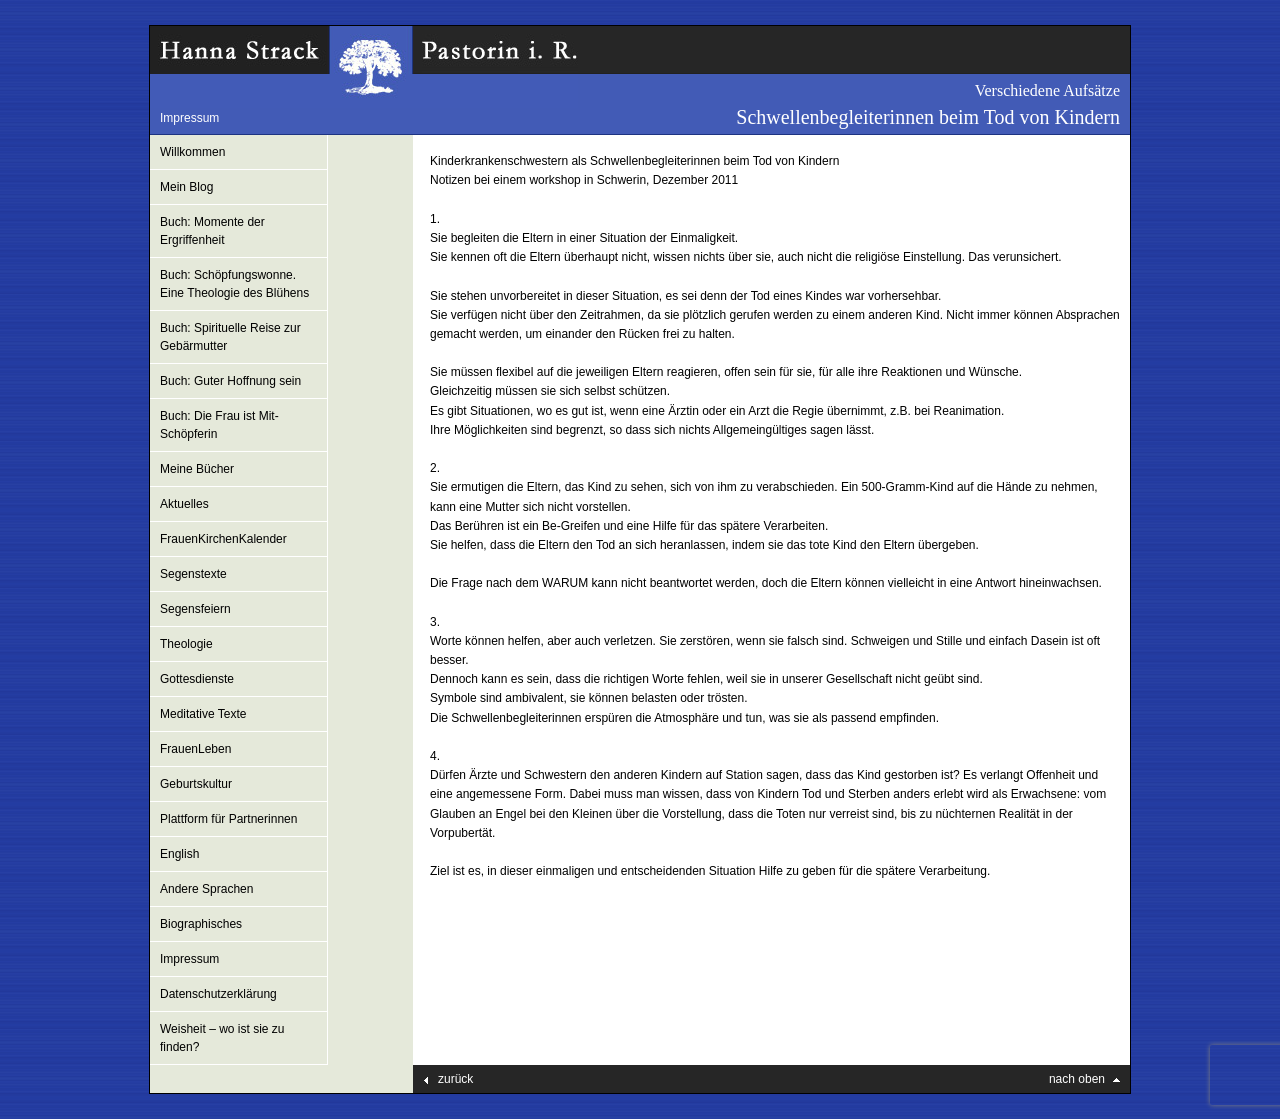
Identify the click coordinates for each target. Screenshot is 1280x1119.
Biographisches (201, 924)
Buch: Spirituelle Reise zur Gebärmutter (230, 337)
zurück (455, 1079)
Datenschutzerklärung (218, 994)
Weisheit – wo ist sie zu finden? (222, 1038)
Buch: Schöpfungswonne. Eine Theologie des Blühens (234, 284)
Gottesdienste (197, 679)
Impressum (189, 118)
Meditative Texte (203, 714)
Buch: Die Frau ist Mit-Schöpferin (219, 425)
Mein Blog (186, 187)
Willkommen (192, 152)
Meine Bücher (197, 469)
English (179, 854)
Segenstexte (193, 574)
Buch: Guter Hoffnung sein (230, 381)
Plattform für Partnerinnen (228, 819)
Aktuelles (184, 504)
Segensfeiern (195, 609)
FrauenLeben (195, 749)
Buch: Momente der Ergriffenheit (212, 231)
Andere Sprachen (206, 889)
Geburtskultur (196, 784)
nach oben (1077, 1079)
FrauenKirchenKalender (223, 539)
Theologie (186, 644)
